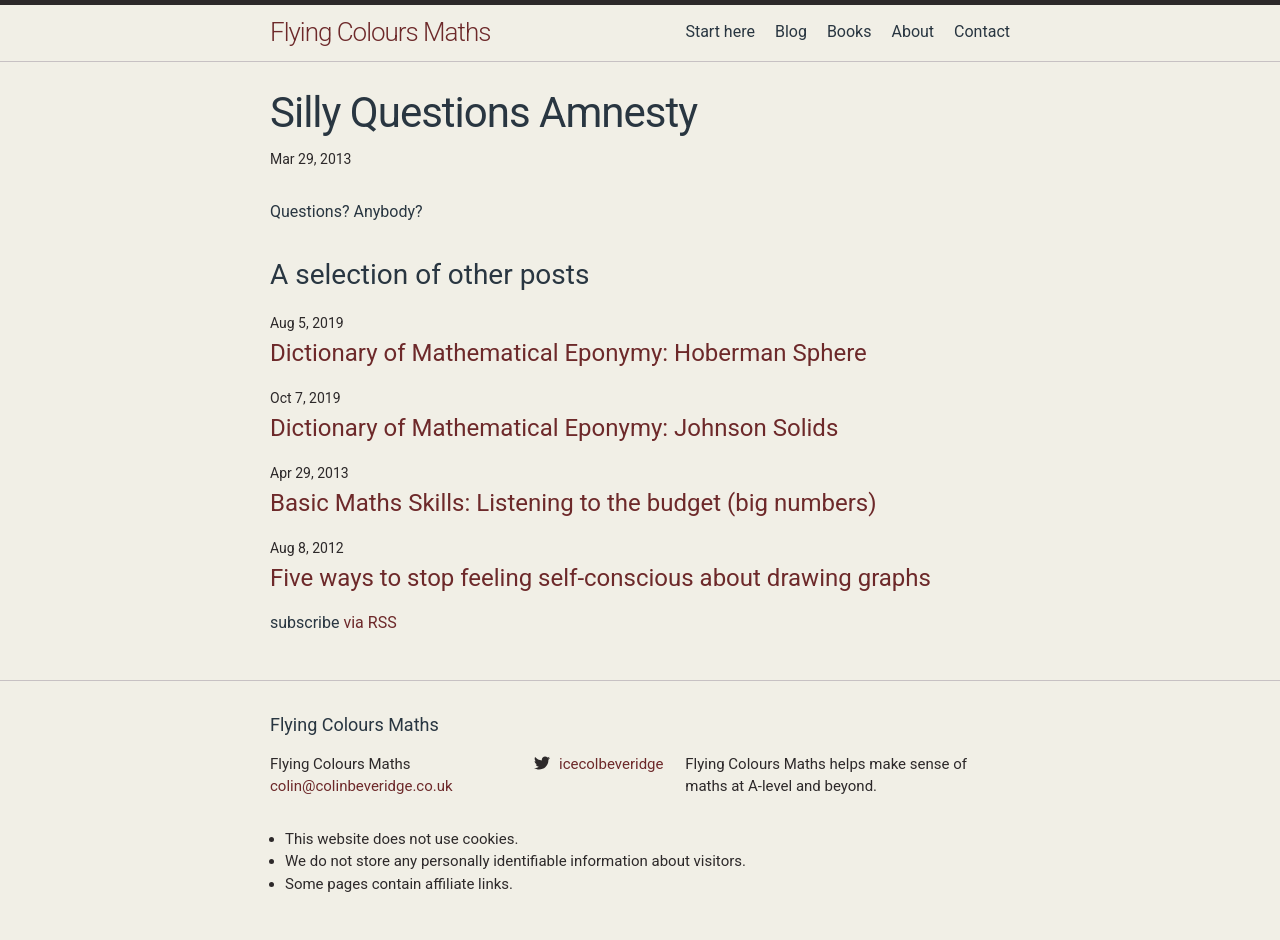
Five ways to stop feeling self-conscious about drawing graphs (600, 578)
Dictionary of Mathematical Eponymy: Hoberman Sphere (568, 353)
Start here (720, 31)
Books (849, 31)
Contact (982, 31)
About (912, 31)
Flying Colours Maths (380, 32)
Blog (791, 31)
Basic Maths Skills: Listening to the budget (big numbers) (573, 503)
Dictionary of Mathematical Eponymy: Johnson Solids (554, 428)
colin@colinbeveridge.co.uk (361, 786)
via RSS (369, 622)
